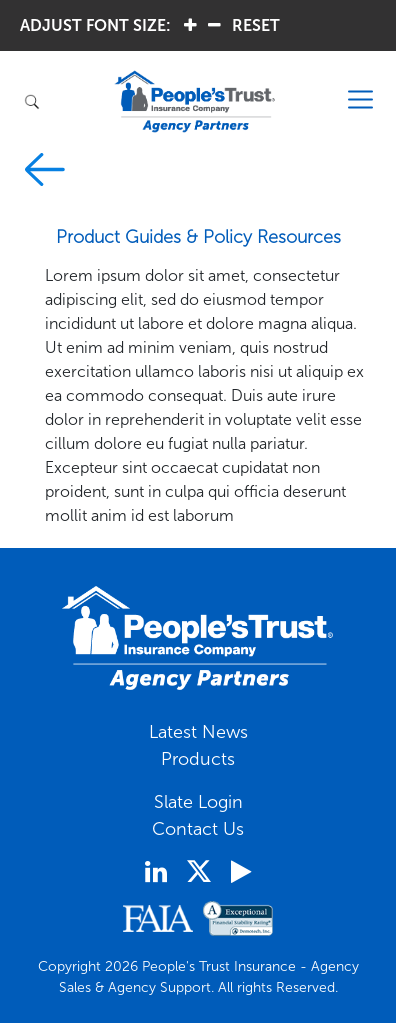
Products (198, 759)
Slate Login (198, 802)
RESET (256, 25)
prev (45, 169)
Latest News (198, 732)
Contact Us (198, 829)
